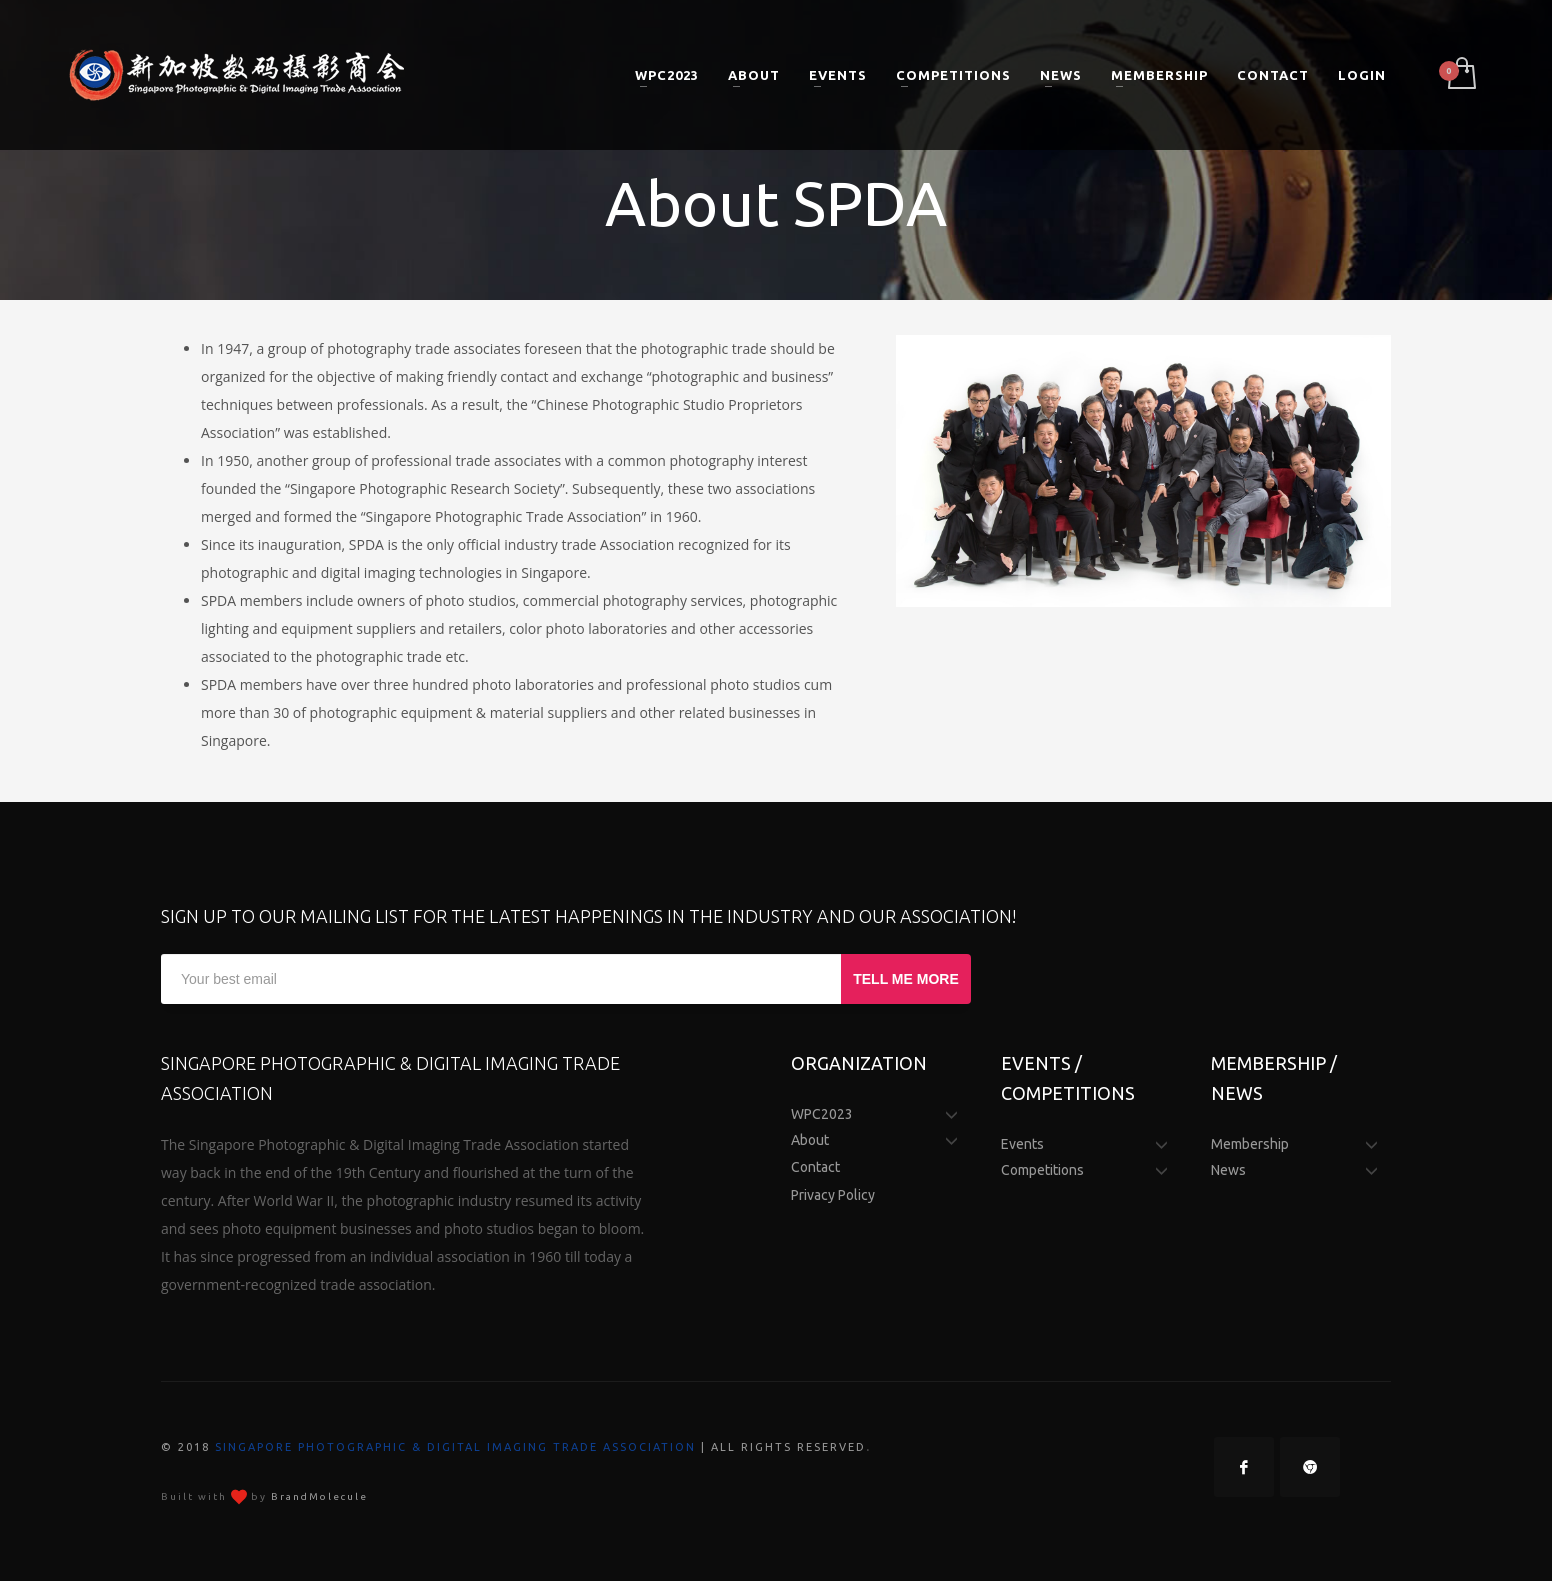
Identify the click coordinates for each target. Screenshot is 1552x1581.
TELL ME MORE (906, 979)
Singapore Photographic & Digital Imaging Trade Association (455, 1447)
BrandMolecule (319, 1496)
